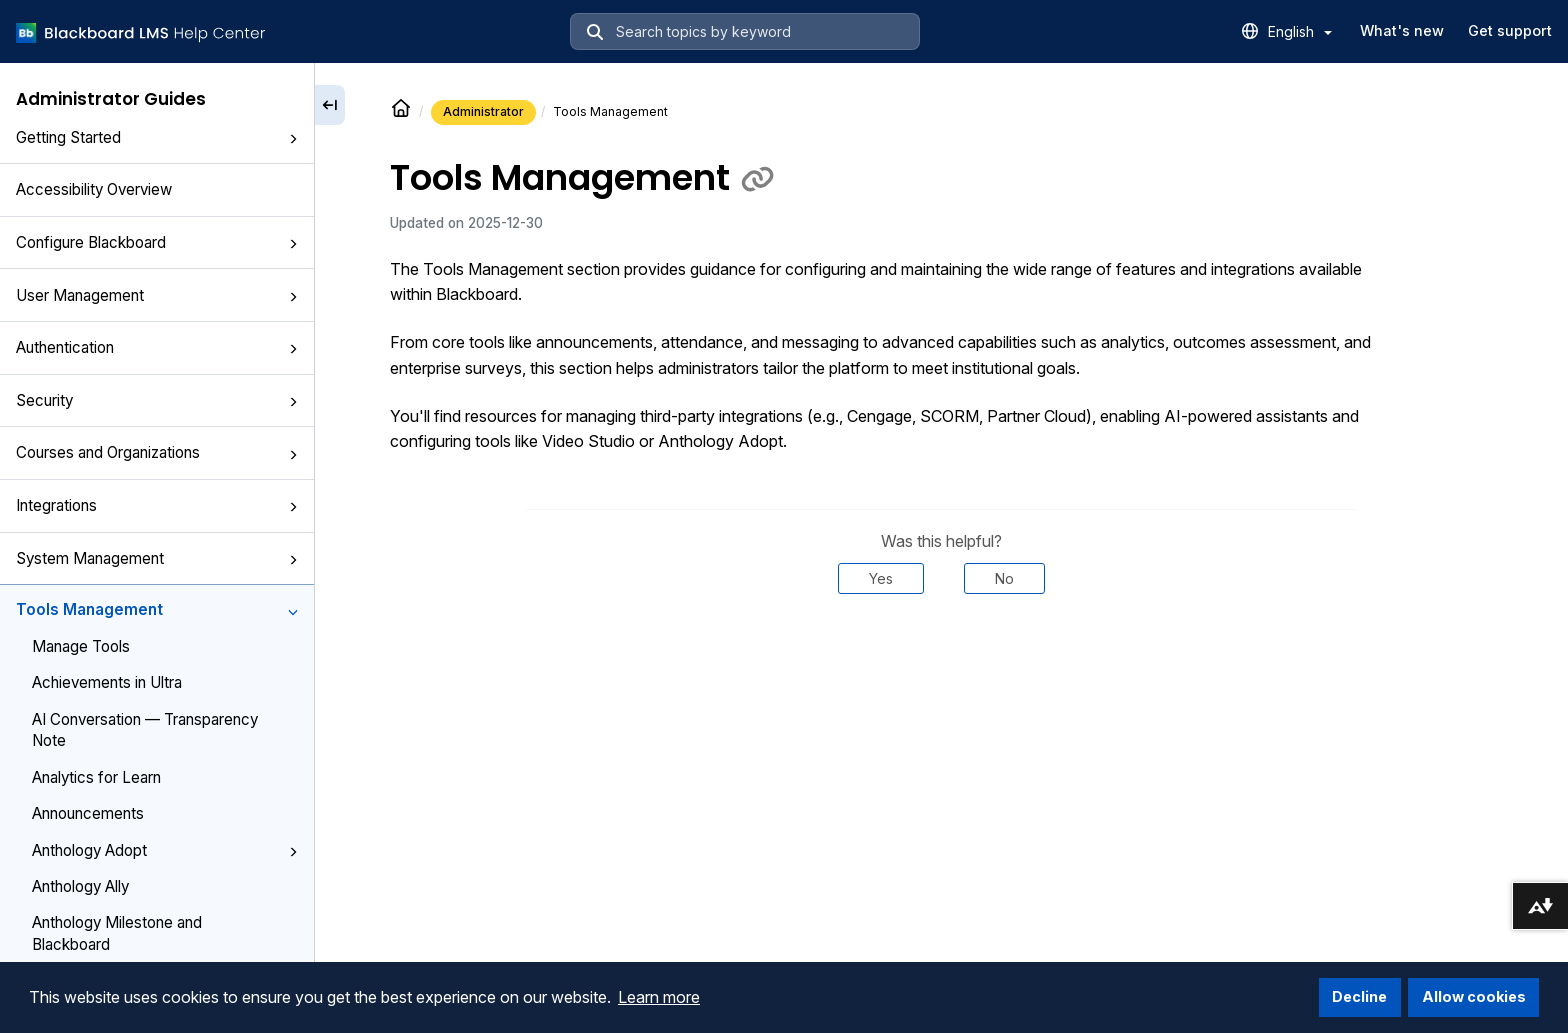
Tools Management (157, 609)
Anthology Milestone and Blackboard (117, 933)
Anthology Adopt (165, 850)
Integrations (157, 505)
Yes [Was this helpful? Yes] (881, 578)
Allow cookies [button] (1474, 996)
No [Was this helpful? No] (1004, 578)
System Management (157, 558)
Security (157, 400)
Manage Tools (81, 646)
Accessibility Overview (94, 189)
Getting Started (157, 137)
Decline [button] (1359, 996)
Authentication (157, 347)
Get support (1510, 30)
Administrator (483, 111)
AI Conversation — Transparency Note (145, 730)
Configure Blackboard (157, 242)
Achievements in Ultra (107, 682)
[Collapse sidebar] (330, 105)
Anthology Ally (80, 886)
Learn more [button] (659, 997)
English (1300, 31)
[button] (293, 139)
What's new (1402, 30)
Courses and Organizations (157, 452)
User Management (157, 295)
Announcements (88, 813)
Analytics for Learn (96, 777)
